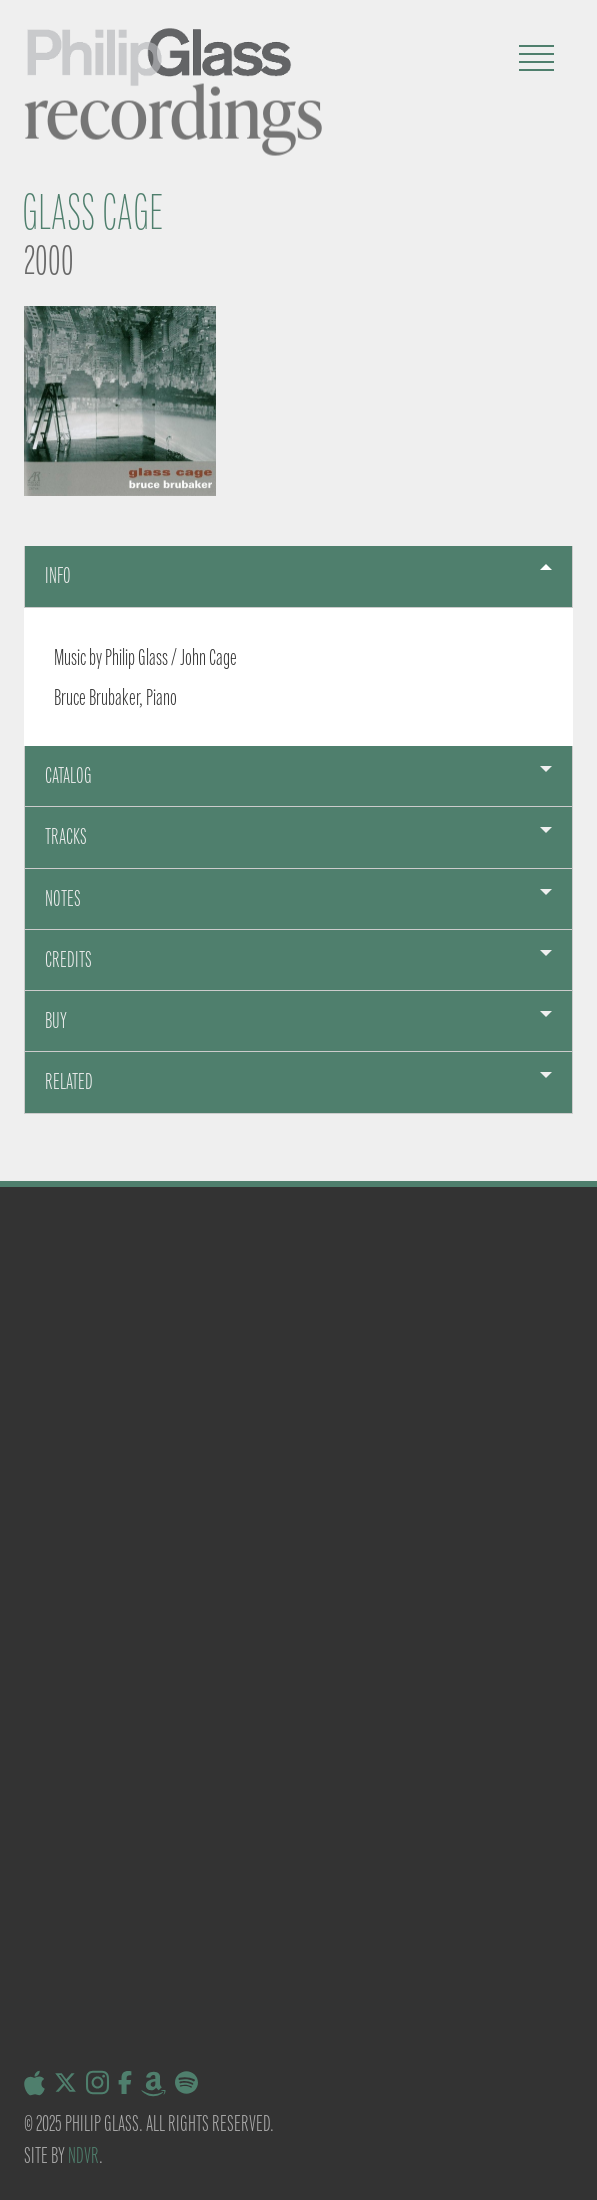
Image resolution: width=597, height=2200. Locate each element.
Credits (68, 959)
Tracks (66, 836)
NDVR (83, 2155)
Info (58, 575)
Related (69, 1081)
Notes (63, 898)
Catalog (68, 775)
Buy (56, 1020)
